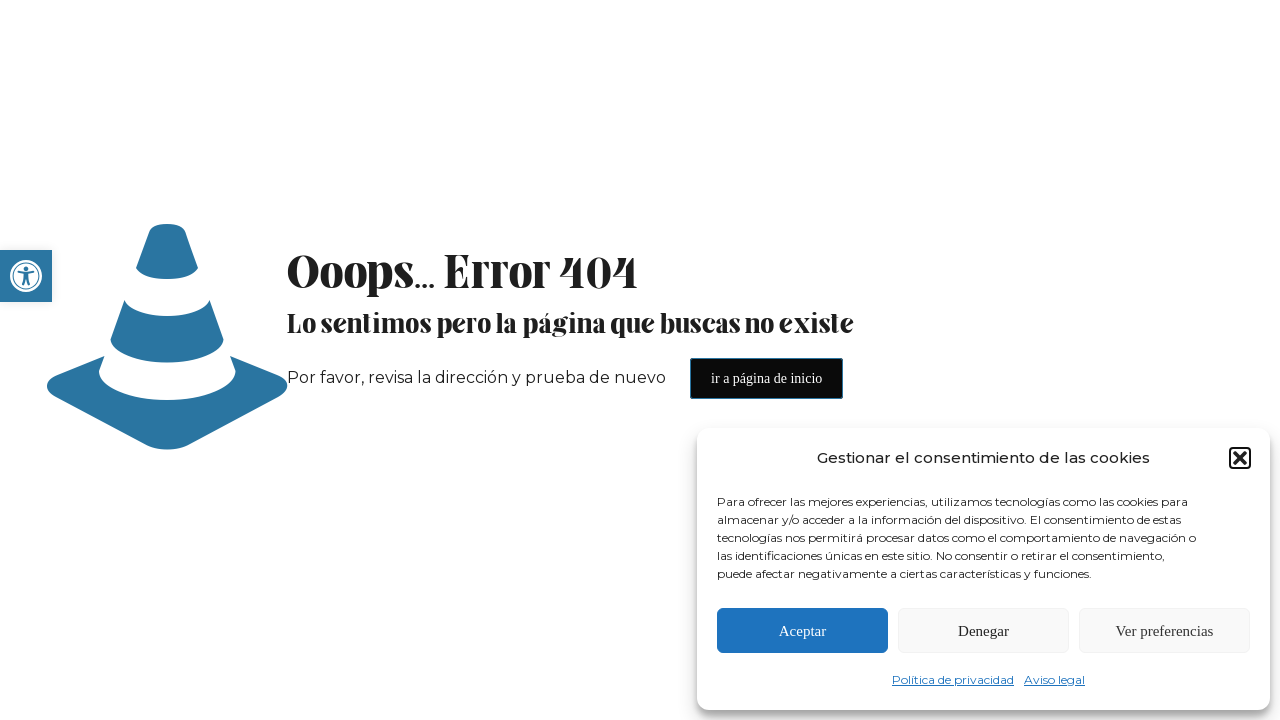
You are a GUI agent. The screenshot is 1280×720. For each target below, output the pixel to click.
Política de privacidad (953, 679)
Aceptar (802, 631)
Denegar (983, 631)
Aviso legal (1054, 679)
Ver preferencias (1165, 631)
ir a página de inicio (766, 378)
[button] (26, 276)
